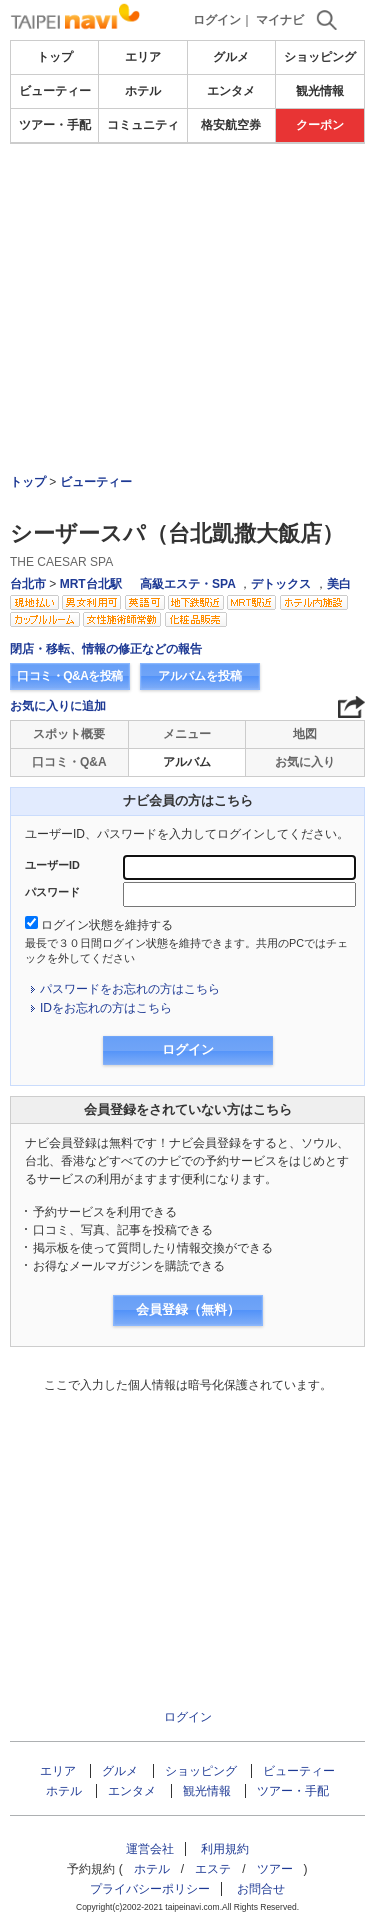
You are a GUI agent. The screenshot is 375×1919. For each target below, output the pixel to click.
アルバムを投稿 (200, 676)
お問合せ (261, 1889)
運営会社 (150, 1849)
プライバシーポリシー (150, 1889)
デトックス (281, 584)
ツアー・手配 (55, 125)
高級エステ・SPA (188, 584)
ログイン (217, 20)
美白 (339, 584)
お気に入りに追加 (58, 706)
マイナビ (280, 20)
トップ (55, 57)
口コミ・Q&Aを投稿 (70, 676)
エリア (143, 57)
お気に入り (305, 762)
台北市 (28, 584)
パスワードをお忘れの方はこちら (130, 989)
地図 (305, 734)
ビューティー (55, 91)
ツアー (275, 1869)
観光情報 (320, 91)
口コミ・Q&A (69, 762)
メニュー (187, 734)
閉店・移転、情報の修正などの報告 (106, 649)
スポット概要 (69, 734)
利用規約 (225, 1849)
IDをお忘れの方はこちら (106, 1008)
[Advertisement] (188, 204)
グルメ (231, 57)
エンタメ (231, 91)
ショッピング (320, 57)
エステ (213, 1869)
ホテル (143, 91)
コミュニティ (143, 125)
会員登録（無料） (188, 1309)
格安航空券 (231, 125)
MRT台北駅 (91, 584)
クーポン (320, 125)
